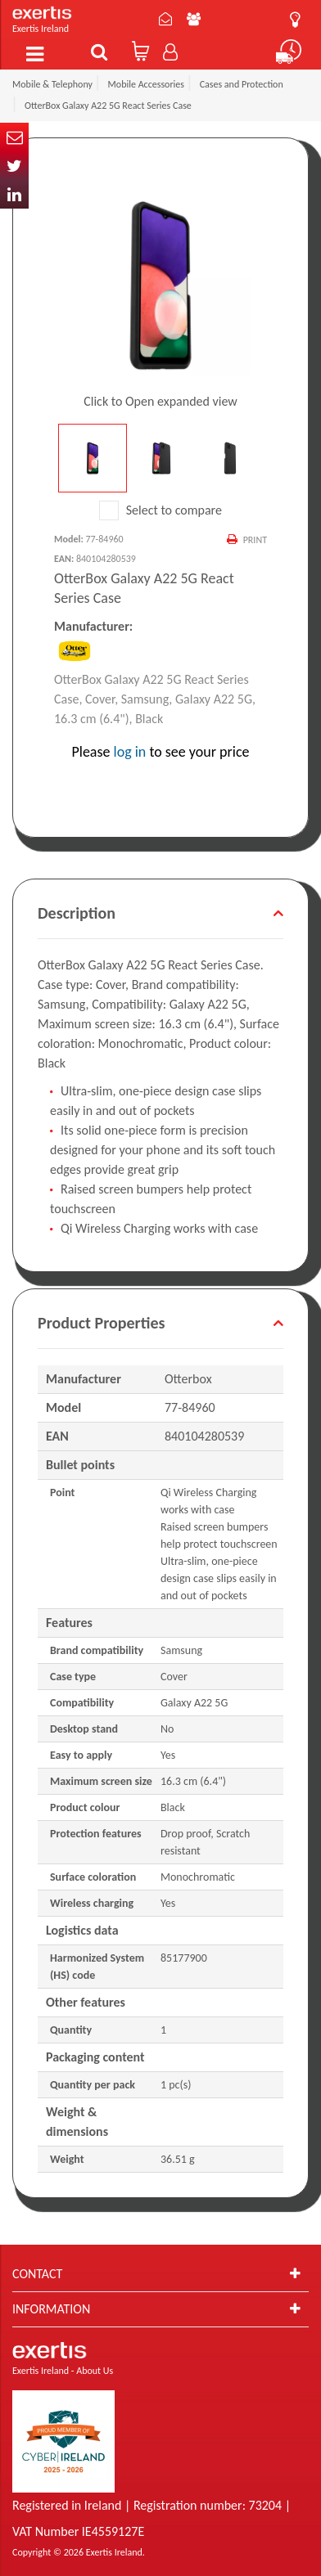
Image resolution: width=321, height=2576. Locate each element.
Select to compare (160, 510)
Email (14, 137)
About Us (194, 19)
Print (255, 540)
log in (130, 752)
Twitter (14, 165)
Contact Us (165, 19)
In (14, 194)
